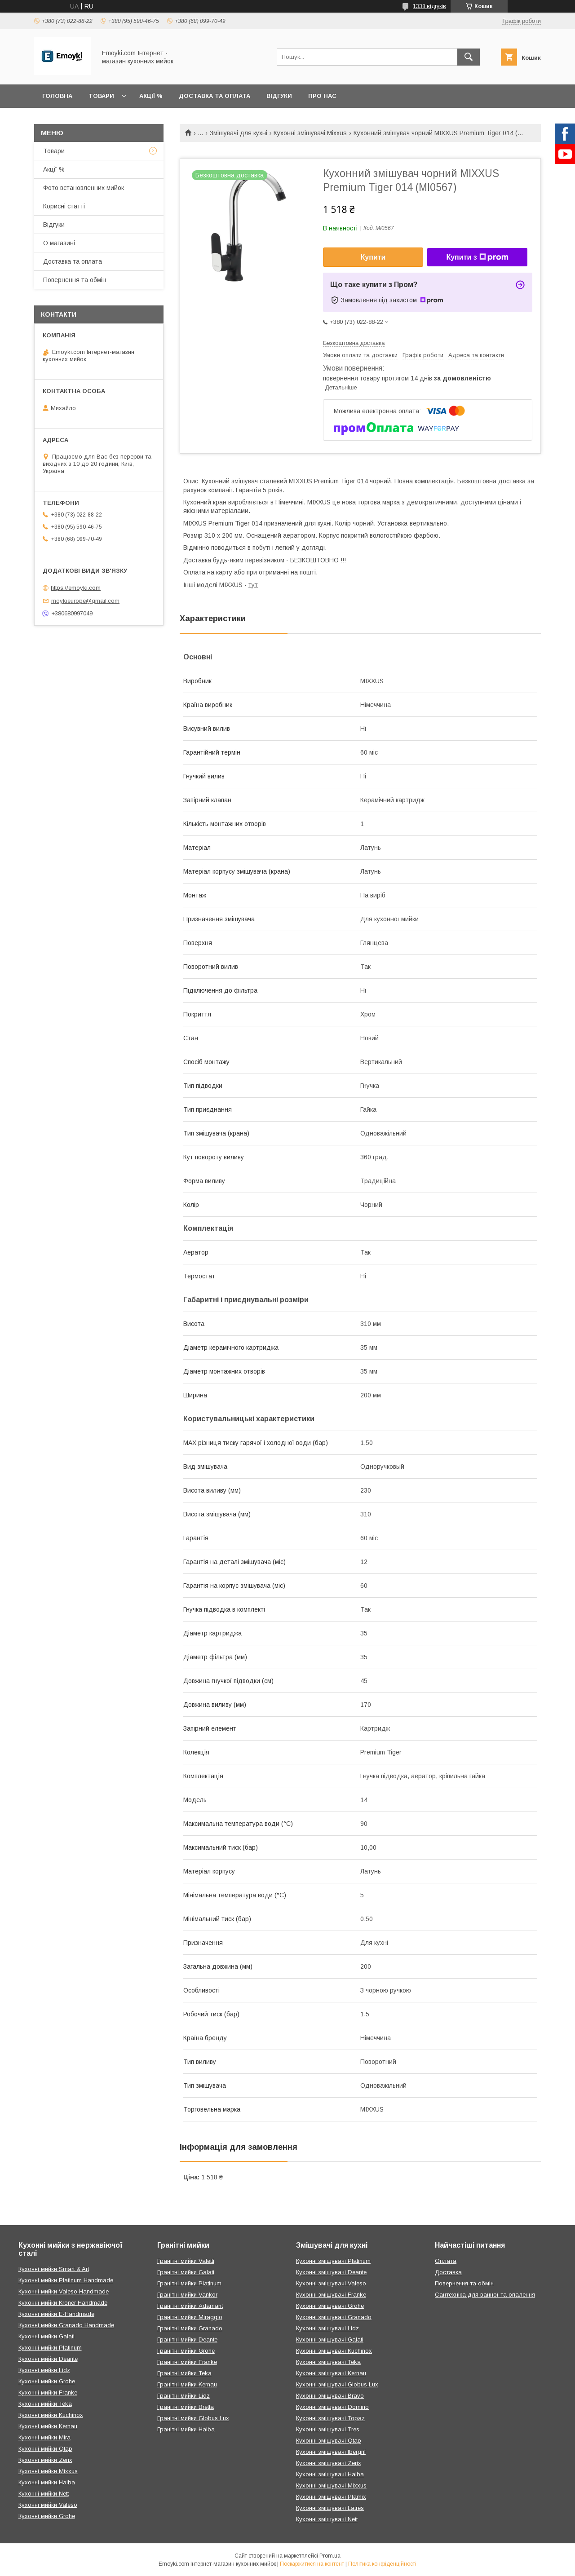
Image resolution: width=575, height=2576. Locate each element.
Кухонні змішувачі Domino (332, 2407)
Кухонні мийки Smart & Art (53, 2269)
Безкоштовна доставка (354, 343)
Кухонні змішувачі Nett (327, 2519)
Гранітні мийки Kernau (187, 2384)
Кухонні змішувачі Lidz (327, 2328)
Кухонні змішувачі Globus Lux (337, 2384)
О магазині (59, 243)
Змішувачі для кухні (238, 133)
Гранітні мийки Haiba (186, 2429)
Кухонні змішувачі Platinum (333, 2261)
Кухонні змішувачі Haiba (330, 2474)
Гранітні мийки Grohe (186, 2350)
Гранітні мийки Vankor (187, 2294)
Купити (373, 257)
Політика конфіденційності (382, 2564)
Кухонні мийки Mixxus (48, 2471)
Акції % (151, 96)
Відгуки (279, 96)
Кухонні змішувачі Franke (331, 2294)
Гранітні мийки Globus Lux (193, 2418)
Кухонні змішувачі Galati (329, 2339)
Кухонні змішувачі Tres (327, 2429)
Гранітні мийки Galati (185, 2272)
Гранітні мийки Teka (184, 2373)
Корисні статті (64, 206)
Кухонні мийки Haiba (46, 2482)
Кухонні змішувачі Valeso (331, 2283)
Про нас (322, 96)
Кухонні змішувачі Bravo (330, 2395)
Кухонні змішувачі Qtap (328, 2440)
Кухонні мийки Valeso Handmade (63, 2291)
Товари (101, 96)
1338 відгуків (429, 6)
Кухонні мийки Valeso (47, 2504)
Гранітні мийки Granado (189, 2328)
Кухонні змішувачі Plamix (331, 2496)
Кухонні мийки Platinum (50, 2347)
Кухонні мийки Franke (47, 2392)
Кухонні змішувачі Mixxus (310, 133)
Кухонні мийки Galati (46, 2336)
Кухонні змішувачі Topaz (330, 2418)
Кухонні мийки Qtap (45, 2448)
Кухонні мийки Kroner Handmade (62, 2302)
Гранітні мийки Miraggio (189, 2317)
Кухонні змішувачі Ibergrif (331, 2451)
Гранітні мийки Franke (187, 2362)
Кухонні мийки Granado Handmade (66, 2325)
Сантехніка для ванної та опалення (485, 2294)
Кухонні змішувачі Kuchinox (334, 2350)
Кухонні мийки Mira (44, 2437)
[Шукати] (468, 57)
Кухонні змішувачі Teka (328, 2362)
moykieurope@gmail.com (85, 600)
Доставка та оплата (214, 96)
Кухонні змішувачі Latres (330, 2508)
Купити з (477, 257)
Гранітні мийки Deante (187, 2339)
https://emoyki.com (76, 587)
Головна (57, 96)
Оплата (445, 2261)
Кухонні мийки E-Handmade (56, 2314)
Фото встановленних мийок (83, 187)
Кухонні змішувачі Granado (334, 2317)
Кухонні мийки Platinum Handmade (65, 2280)
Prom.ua (330, 2556)
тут (253, 584)
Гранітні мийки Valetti (185, 2261)
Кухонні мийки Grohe (46, 2381)
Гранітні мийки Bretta (185, 2407)
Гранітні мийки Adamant (190, 2305)
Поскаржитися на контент (312, 2564)
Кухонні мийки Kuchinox (50, 2415)
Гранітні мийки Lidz (183, 2395)
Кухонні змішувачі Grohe (330, 2305)
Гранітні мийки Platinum (189, 2283)
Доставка (448, 2272)
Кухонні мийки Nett (43, 2493)
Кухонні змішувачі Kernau (331, 2373)
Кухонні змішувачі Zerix (328, 2463)
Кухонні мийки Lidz (44, 2370)
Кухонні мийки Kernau (47, 2426)
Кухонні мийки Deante (48, 2358)
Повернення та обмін (74, 279)
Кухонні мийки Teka (45, 2403)
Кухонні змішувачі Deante (331, 2272)
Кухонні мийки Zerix (45, 2460)
